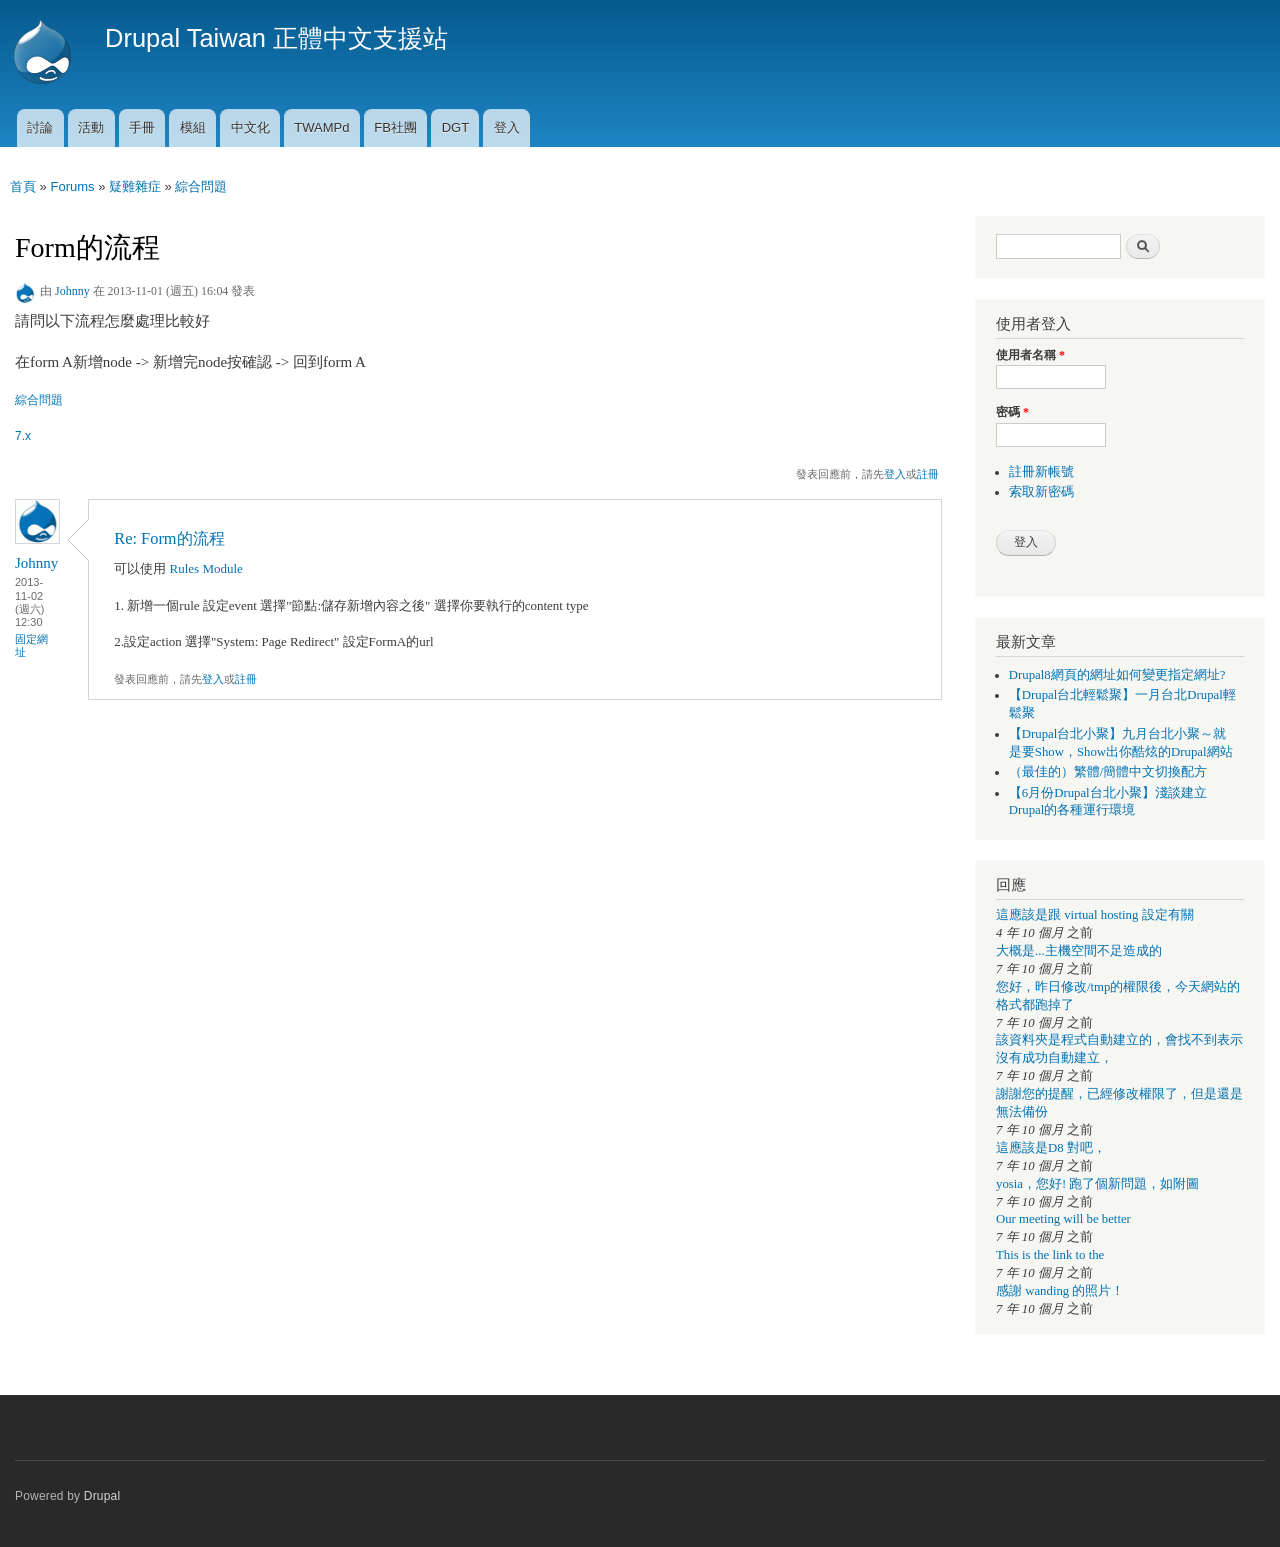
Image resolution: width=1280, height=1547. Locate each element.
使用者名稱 (1030, 355)
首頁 (23, 186)
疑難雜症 (135, 186)
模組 (193, 127)
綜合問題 (201, 186)
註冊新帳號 (1041, 472)
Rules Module (206, 568)
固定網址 (31, 645)
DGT (455, 127)
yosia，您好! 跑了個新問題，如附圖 (1097, 1184)
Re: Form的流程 (169, 538)
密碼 (1012, 412)
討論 (40, 127)
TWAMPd (321, 127)
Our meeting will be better (1063, 1219)
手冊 (142, 127)
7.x (23, 436)
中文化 (250, 127)
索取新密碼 (1041, 492)
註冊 (928, 474)
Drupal (102, 1496)
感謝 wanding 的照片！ (1060, 1291)
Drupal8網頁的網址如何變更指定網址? (1117, 675)
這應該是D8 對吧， (1051, 1148)
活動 (91, 127)
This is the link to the (1050, 1255)
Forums (72, 186)
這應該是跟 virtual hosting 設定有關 (1095, 915)
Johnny (72, 291)
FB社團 (395, 127)
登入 (507, 127)
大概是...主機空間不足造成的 (1079, 951)
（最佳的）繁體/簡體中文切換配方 (1108, 772)
